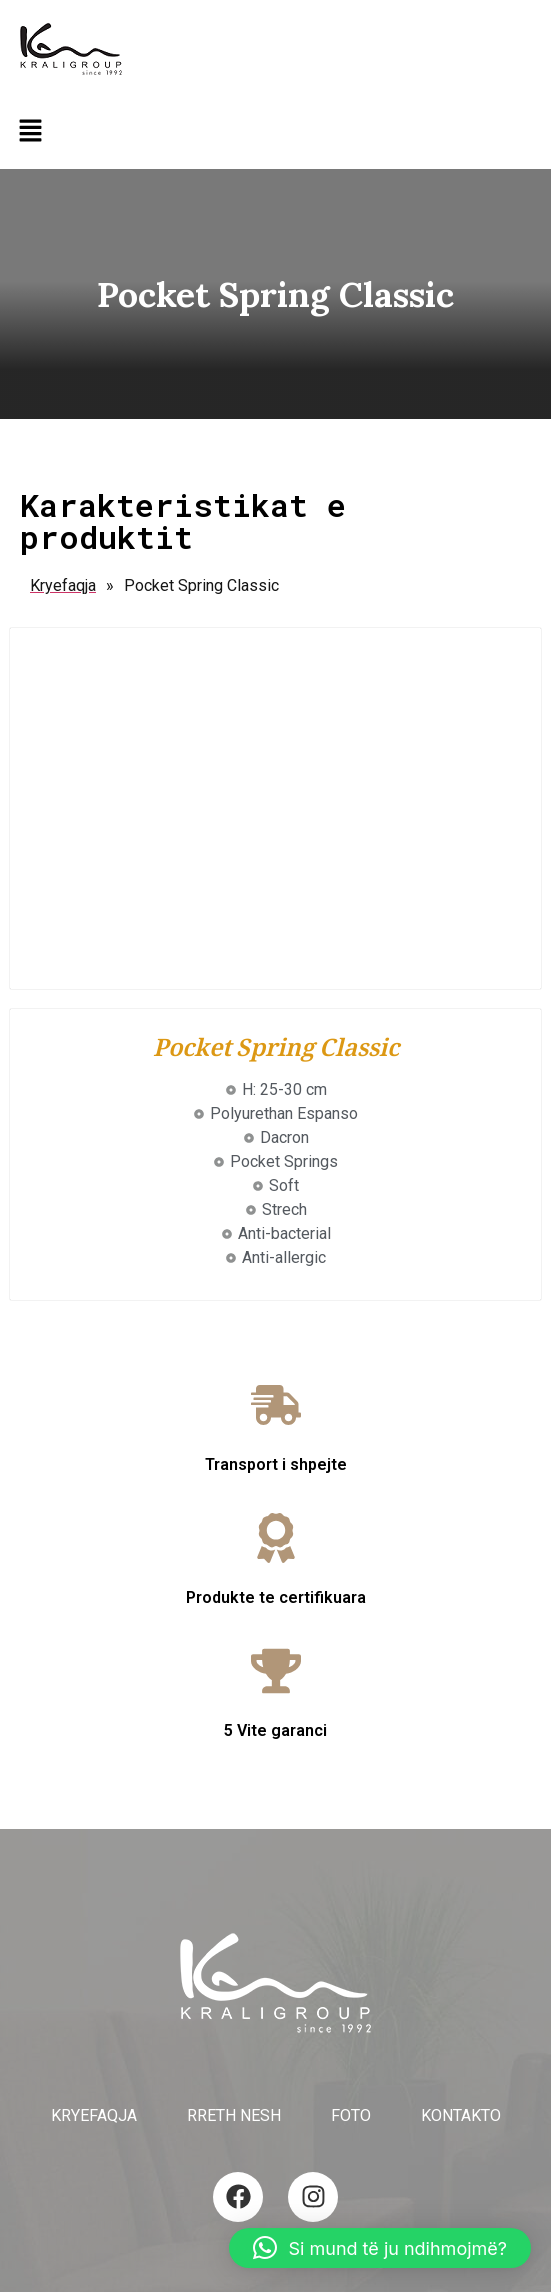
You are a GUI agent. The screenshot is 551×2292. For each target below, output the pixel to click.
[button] (30, 132)
